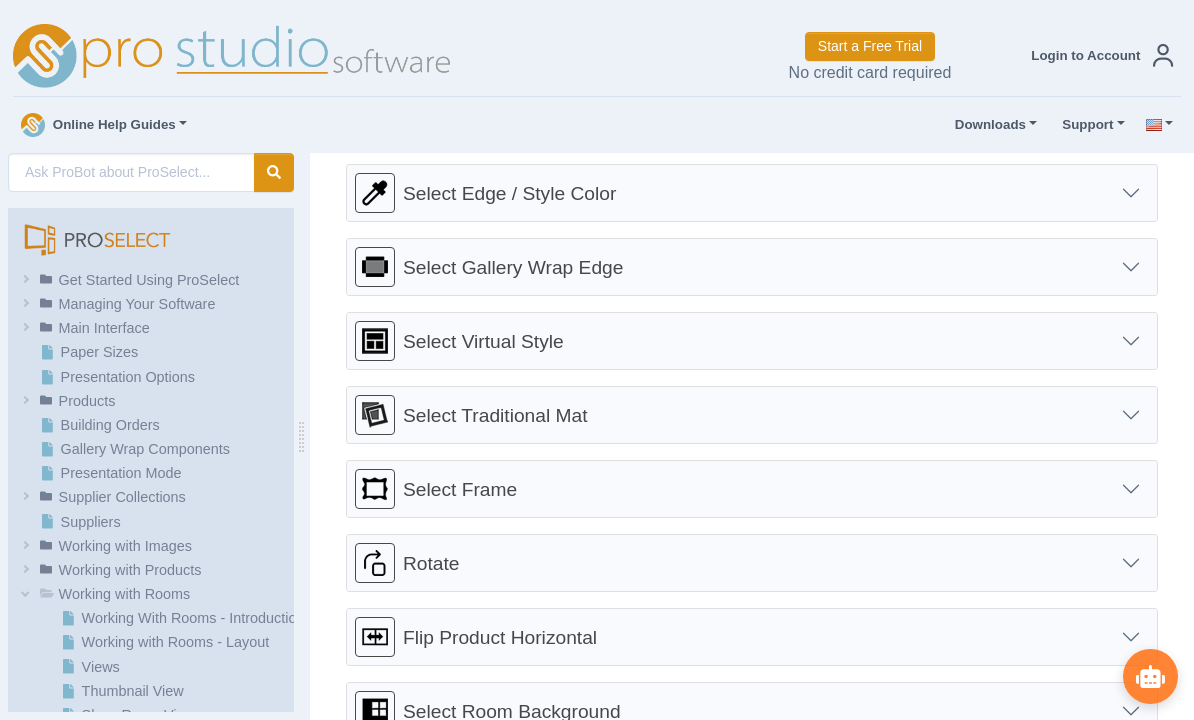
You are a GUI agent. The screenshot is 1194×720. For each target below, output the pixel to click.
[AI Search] (131, 172)
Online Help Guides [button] (98, 125)
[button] (1098, 55)
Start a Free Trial (870, 46)
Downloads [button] (986, 125)
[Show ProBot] (1149, 675)
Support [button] (1083, 125)
